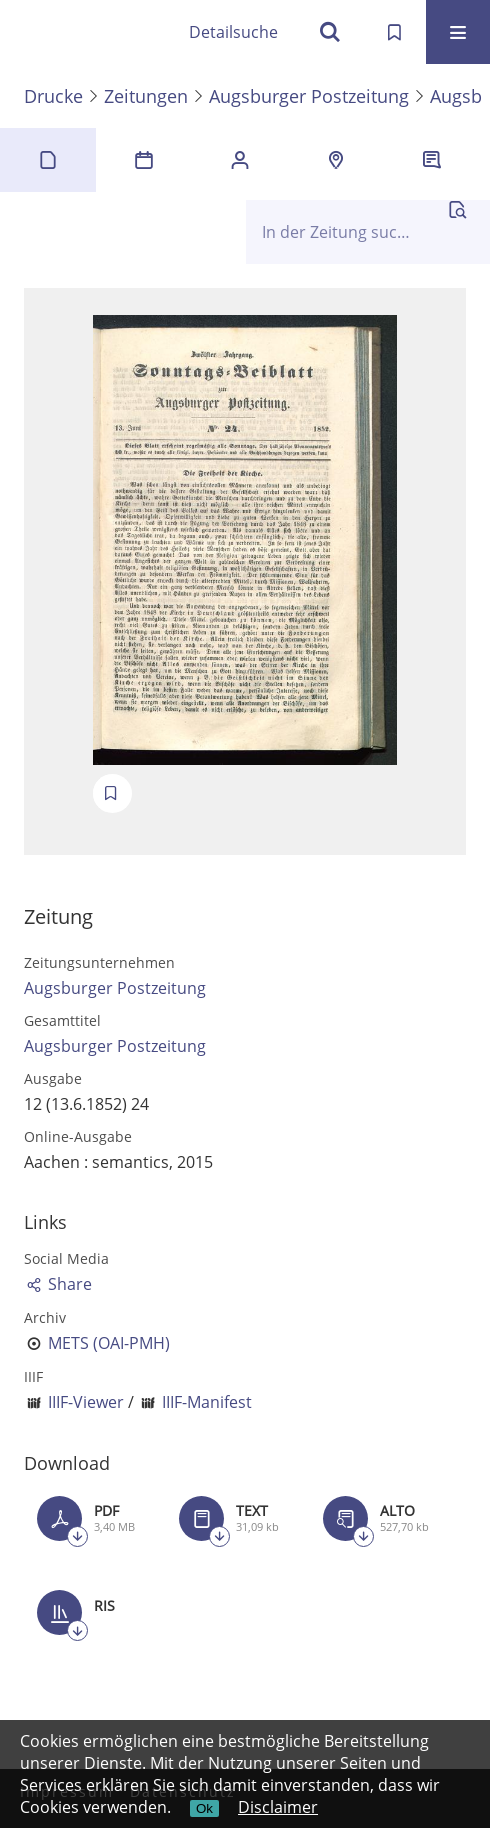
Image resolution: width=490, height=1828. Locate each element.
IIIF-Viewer (86, 1402)
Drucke (53, 96)
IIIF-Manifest (207, 1402)
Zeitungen (146, 96)
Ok (204, 1808)
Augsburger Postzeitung (309, 96)
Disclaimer (278, 1807)
